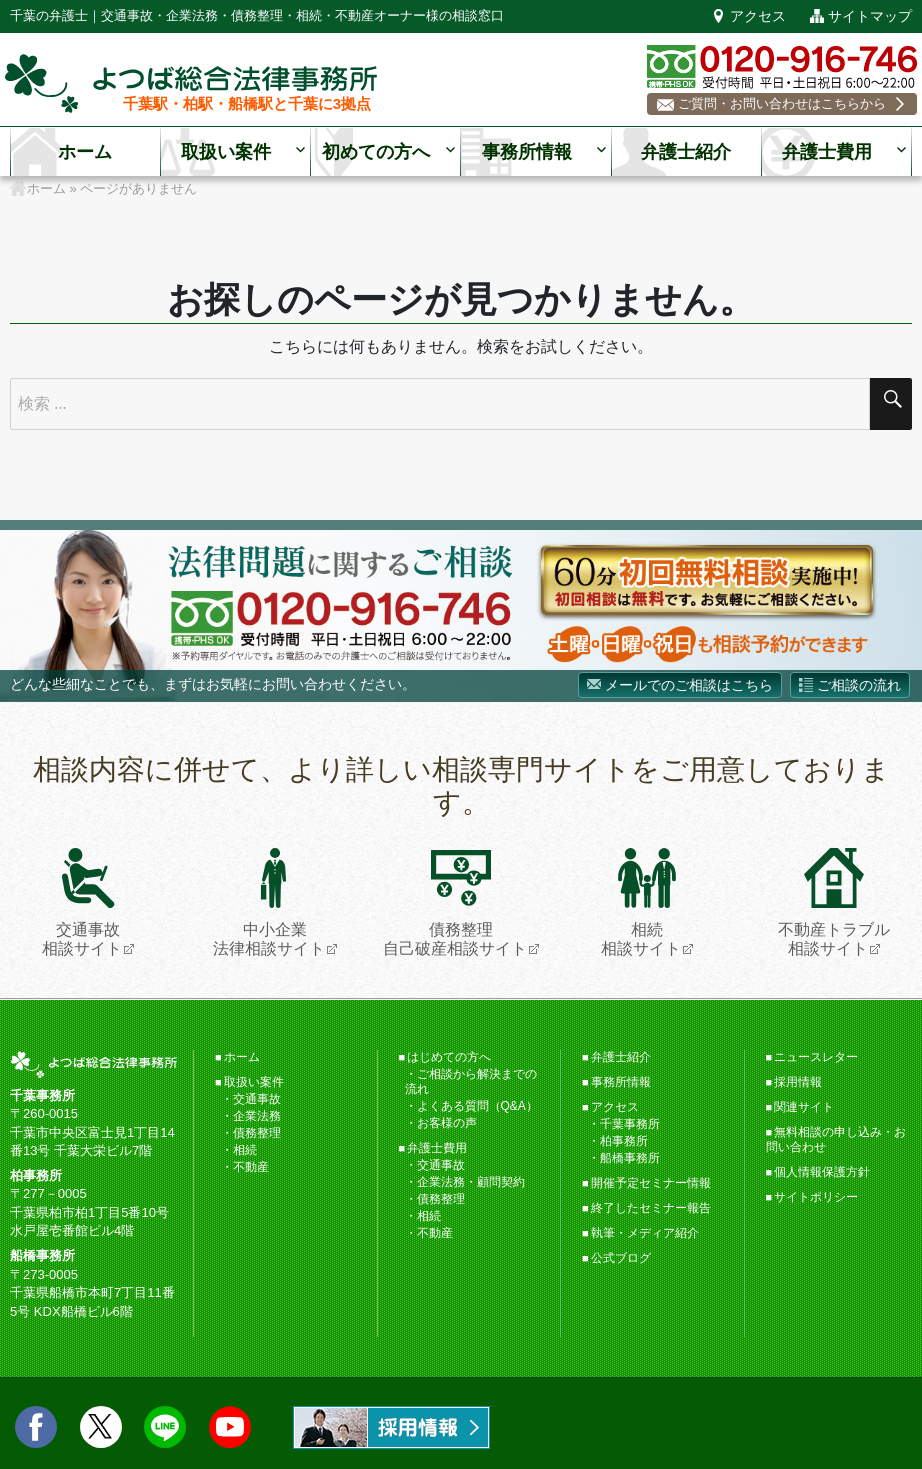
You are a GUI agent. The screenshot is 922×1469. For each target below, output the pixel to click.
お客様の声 (447, 1123)
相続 (245, 1150)
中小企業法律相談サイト (269, 902)
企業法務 (257, 1116)
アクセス (758, 17)
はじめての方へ (449, 1057)
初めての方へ (376, 153)
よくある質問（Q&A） (477, 1106)
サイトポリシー (816, 1197)
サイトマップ (870, 17)
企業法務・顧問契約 (471, 1182)
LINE (165, 1427)
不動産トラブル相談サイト (834, 902)
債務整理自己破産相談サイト (455, 902)
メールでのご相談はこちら (689, 685)
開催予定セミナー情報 (651, 1183)
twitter (101, 1427)
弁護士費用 (827, 153)
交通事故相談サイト (82, 902)
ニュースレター (816, 1057)
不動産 (251, 1167)
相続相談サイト (641, 902)
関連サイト (804, 1107)
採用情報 (798, 1082)
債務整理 (257, 1133)
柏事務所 (624, 1141)
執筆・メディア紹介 (645, 1233)
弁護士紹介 (686, 153)
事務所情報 (527, 153)
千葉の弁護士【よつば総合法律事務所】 (191, 84)
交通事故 (257, 1099)
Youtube (230, 1427)
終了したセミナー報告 (651, 1208)
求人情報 (391, 1427)
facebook (36, 1427)
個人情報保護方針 (822, 1172)
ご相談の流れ (859, 685)
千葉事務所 (630, 1124)
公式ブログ (621, 1258)
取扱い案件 (226, 153)
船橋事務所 (630, 1158)
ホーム (85, 153)
